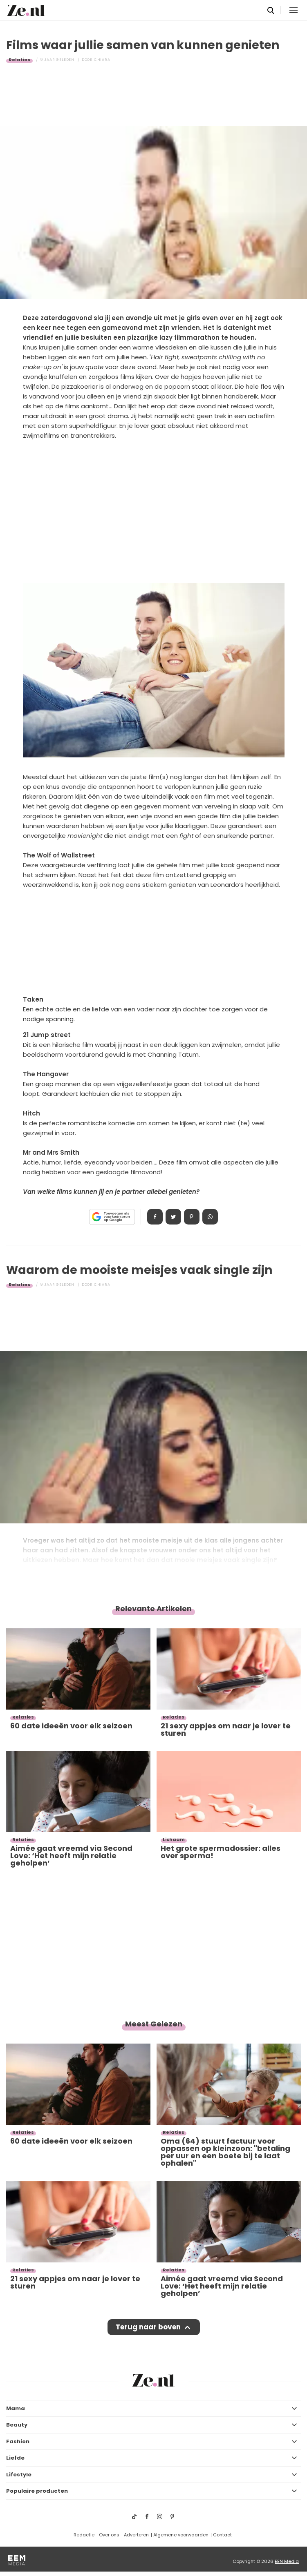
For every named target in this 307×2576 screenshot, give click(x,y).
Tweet (173, 1217)
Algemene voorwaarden (180, 2534)
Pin (191, 1217)
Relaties (19, 59)
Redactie (84, 2534)
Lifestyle (18, 2474)
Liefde (15, 2458)
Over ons (109, 2534)
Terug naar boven (148, 2327)
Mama (15, 2408)
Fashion (17, 2441)
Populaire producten (37, 2491)
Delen (155, 1217)
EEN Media (287, 2561)
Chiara (102, 59)
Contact (222, 2534)
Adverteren (136, 2534)
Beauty (16, 2425)
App (210, 1217)
